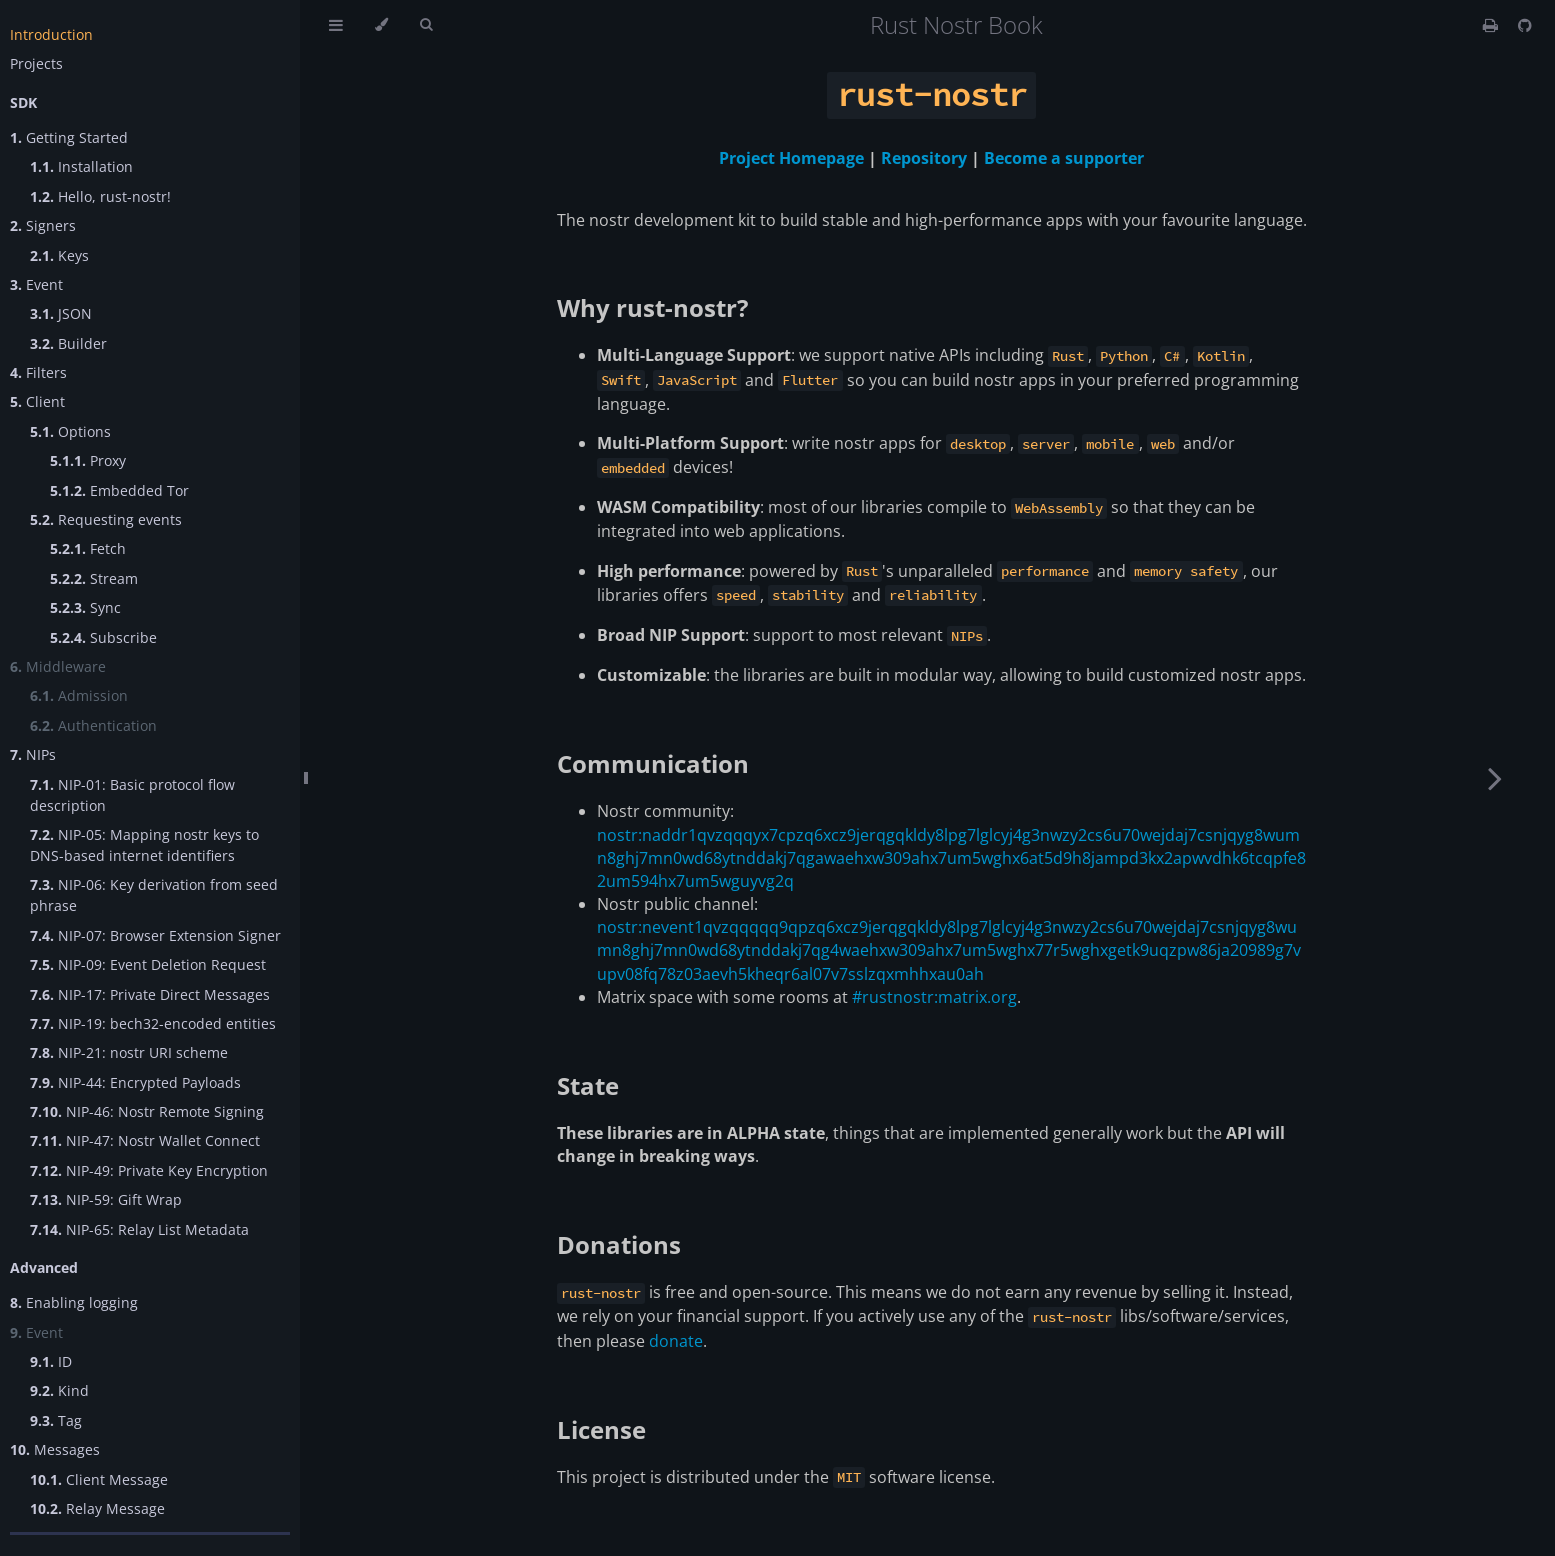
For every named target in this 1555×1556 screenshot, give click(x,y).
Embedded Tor (119, 490)
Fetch (88, 548)
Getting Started (69, 137)
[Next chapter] (1495, 778)
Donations (619, 1244)
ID (51, 1361)
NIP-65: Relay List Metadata (139, 1229)
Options (70, 431)
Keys (59, 255)
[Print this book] (1492, 25)
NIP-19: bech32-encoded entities (153, 1023)
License (601, 1429)
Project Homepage (791, 158)
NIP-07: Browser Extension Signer (155, 935)
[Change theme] (381, 25)
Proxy (88, 460)
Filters (38, 372)
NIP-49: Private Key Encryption (149, 1170)
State (588, 1085)
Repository (924, 158)
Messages (55, 1449)
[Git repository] (1525, 25)
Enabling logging (74, 1302)
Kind (59, 1390)
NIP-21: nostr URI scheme (129, 1052)
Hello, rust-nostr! (100, 196)
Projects (36, 63)
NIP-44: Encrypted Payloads (135, 1082)
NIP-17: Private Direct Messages (150, 994)
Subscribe (103, 637)
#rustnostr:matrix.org (934, 997)
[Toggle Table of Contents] (336, 25)
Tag (56, 1420)
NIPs (33, 754)
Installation (81, 166)
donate (676, 1341)
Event (36, 284)
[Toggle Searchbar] (426, 25)
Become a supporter (1064, 158)
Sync (85, 607)
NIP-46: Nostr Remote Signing (147, 1111)
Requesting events (106, 519)
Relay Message (97, 1508)
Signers (43, 225)
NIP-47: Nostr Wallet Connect (145, 1140)
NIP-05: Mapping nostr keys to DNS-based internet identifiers (144, 845)
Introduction (51, 34)
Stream (94, 578)
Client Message (99, 1479)
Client (37, 401)
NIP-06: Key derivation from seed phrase (154, 895)
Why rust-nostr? (652, 307)
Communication (653, 763)
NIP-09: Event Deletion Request (148, 964)
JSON (61, 313)
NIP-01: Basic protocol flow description (132, 795)
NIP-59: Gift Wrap (106, 1199)
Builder (68, 343)
